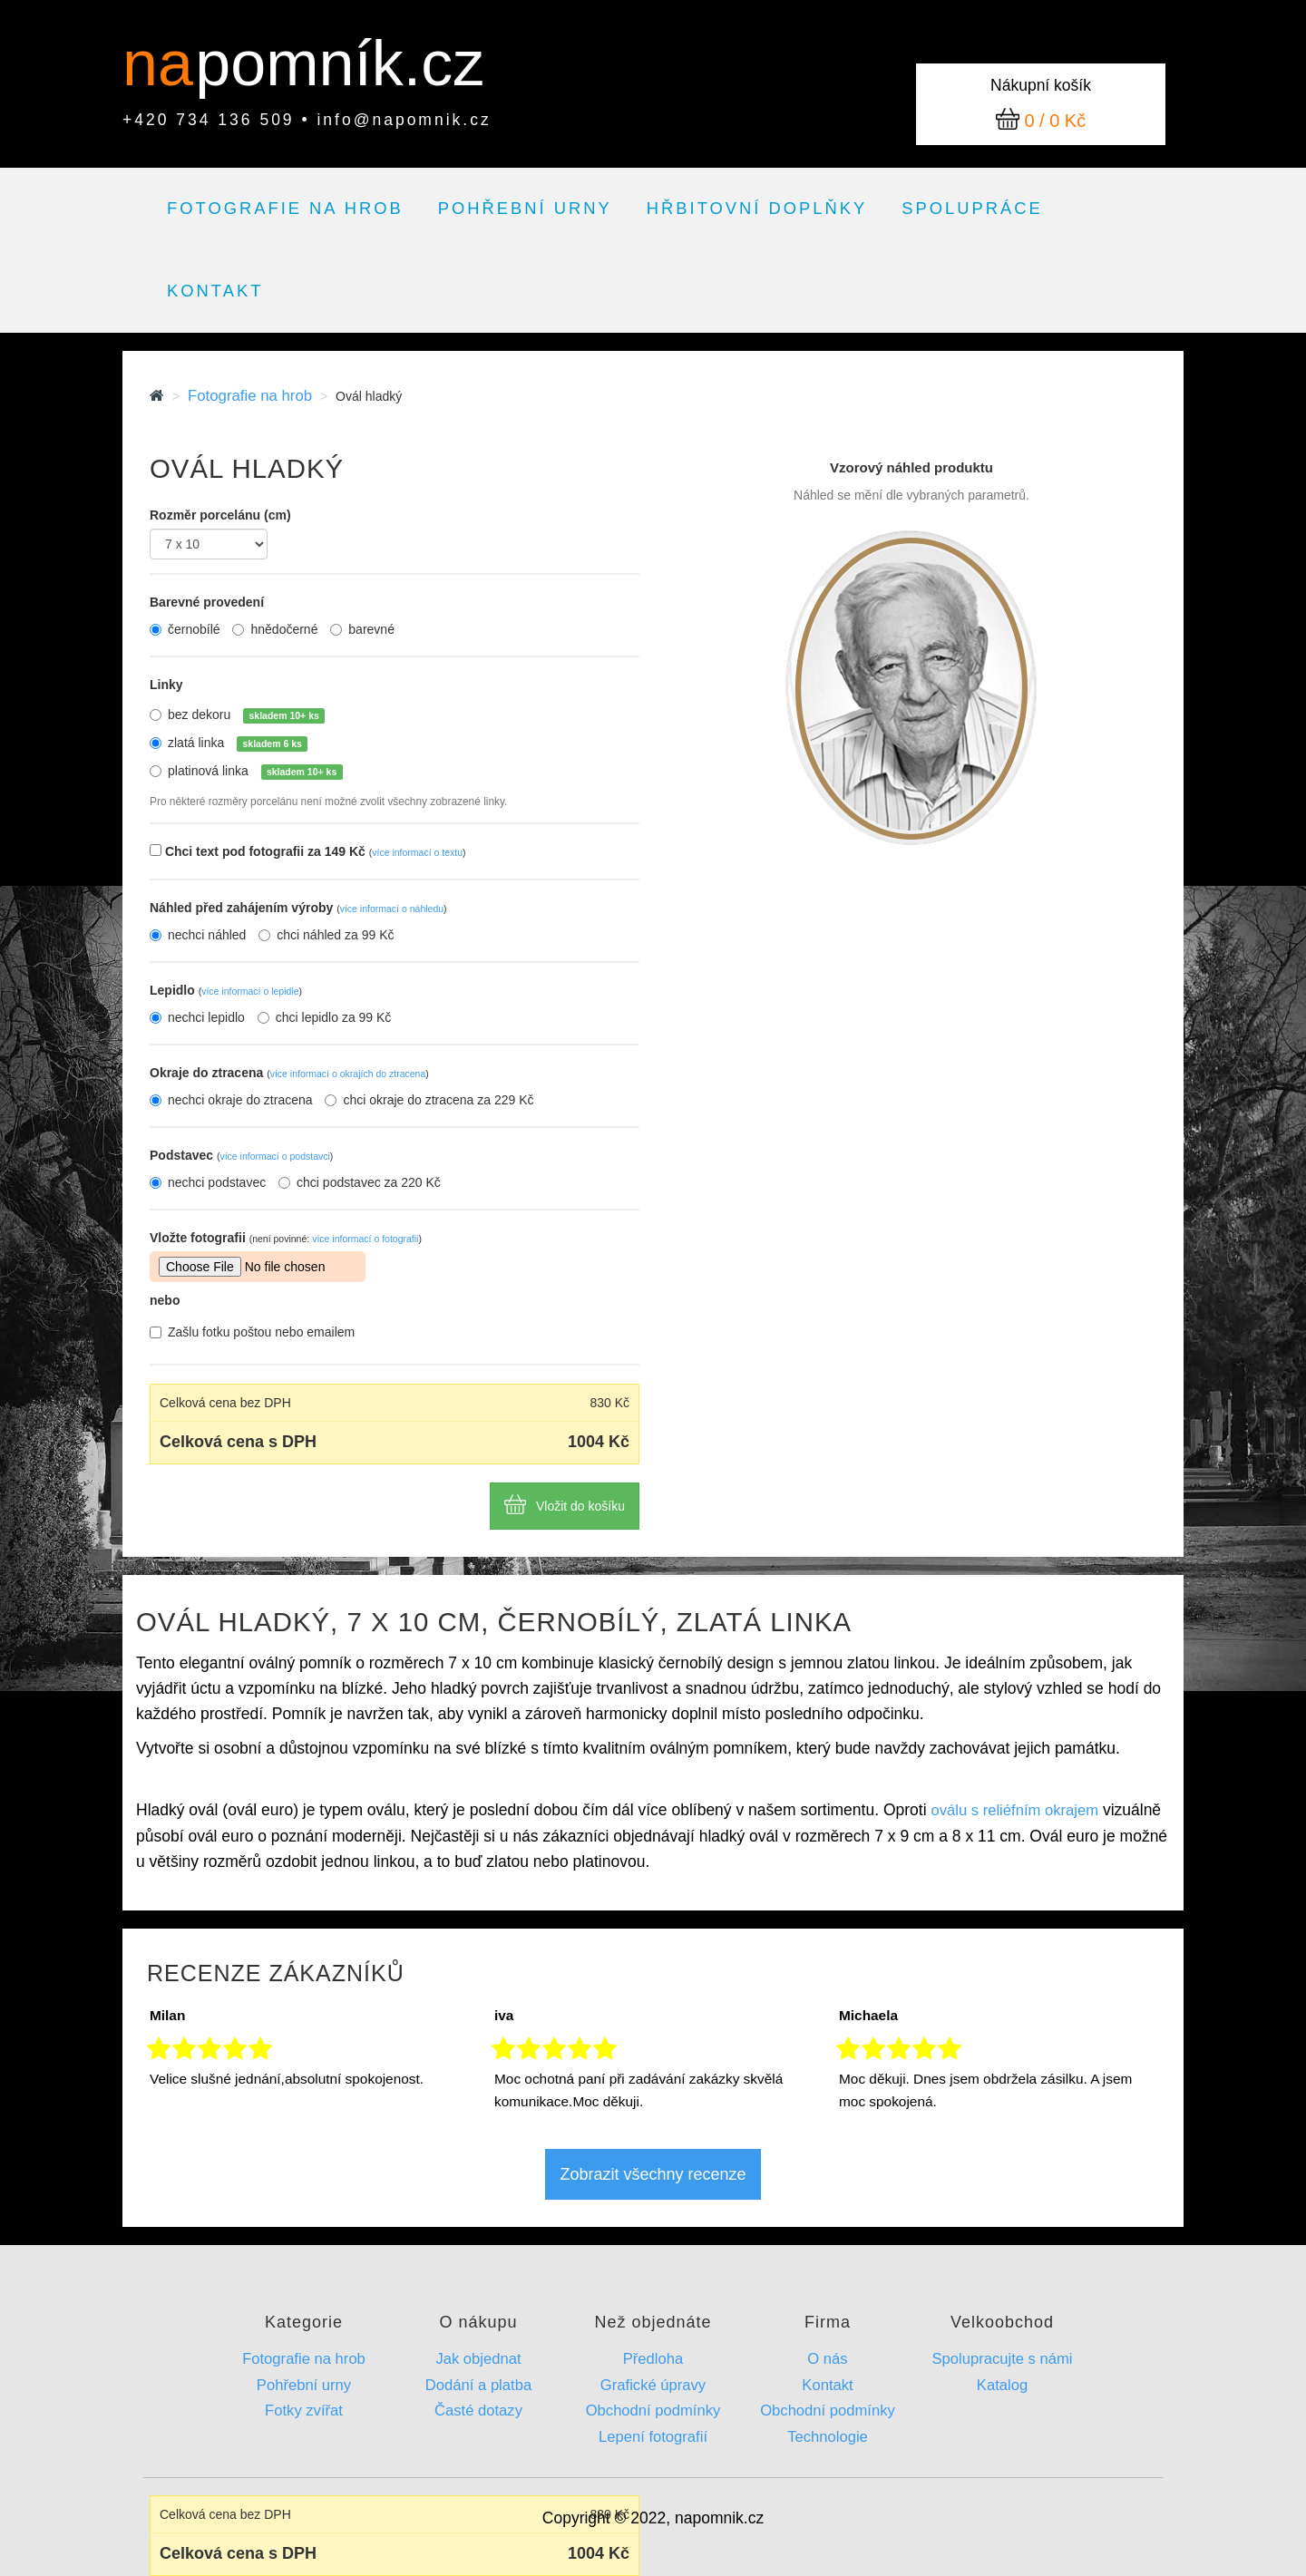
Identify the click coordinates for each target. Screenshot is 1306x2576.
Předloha (653, 2358)
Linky (166, 684)
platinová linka (255, 771)
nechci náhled (198, 935)
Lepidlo (226, 990)
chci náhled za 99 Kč (326, 935)
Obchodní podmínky (653, 2410)
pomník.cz (339, 63)
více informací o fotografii (365, 1238)
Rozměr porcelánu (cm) (220, 515)
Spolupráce (972, 208)
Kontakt (215, 290)
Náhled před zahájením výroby (298, 907)
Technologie (827, 2436)
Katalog (1002, 2385)
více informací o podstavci (274, 1156)
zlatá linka (237, 743)
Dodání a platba (478, 2385)
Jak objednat (478, 2358)
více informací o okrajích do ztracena (348, 1073)
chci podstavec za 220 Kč (359, 1182)
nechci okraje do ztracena (231, 1100)
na (166, 63)
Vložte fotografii (286, 1237)
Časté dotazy (478, 2410)
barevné (362, 629)
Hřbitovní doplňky (757, 208)
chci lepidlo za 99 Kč (325, 1017)
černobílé (185, 629)
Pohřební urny (525, 208)
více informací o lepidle (249, 991)
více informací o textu (417, 852)
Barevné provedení (207, 602)
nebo (165, 1300)
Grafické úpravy (653, 2385)
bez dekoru (246, 715)
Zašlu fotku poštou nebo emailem (252, 1332)
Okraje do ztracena (289, 1072)
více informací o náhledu (391, 908)
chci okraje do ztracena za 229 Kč (429, 1100)
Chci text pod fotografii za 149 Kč (315, 851)
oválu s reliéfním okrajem (1014, 1810)
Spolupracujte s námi (1001, 2358)
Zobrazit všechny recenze (653, 2174)
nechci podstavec (208, 1182)
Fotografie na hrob (285, 208)
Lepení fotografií (653, 2436)
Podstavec (241, 1155)
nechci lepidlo (197, 1017)
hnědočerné (274, 629)
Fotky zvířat (304, 2410)
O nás (827, 2358)
